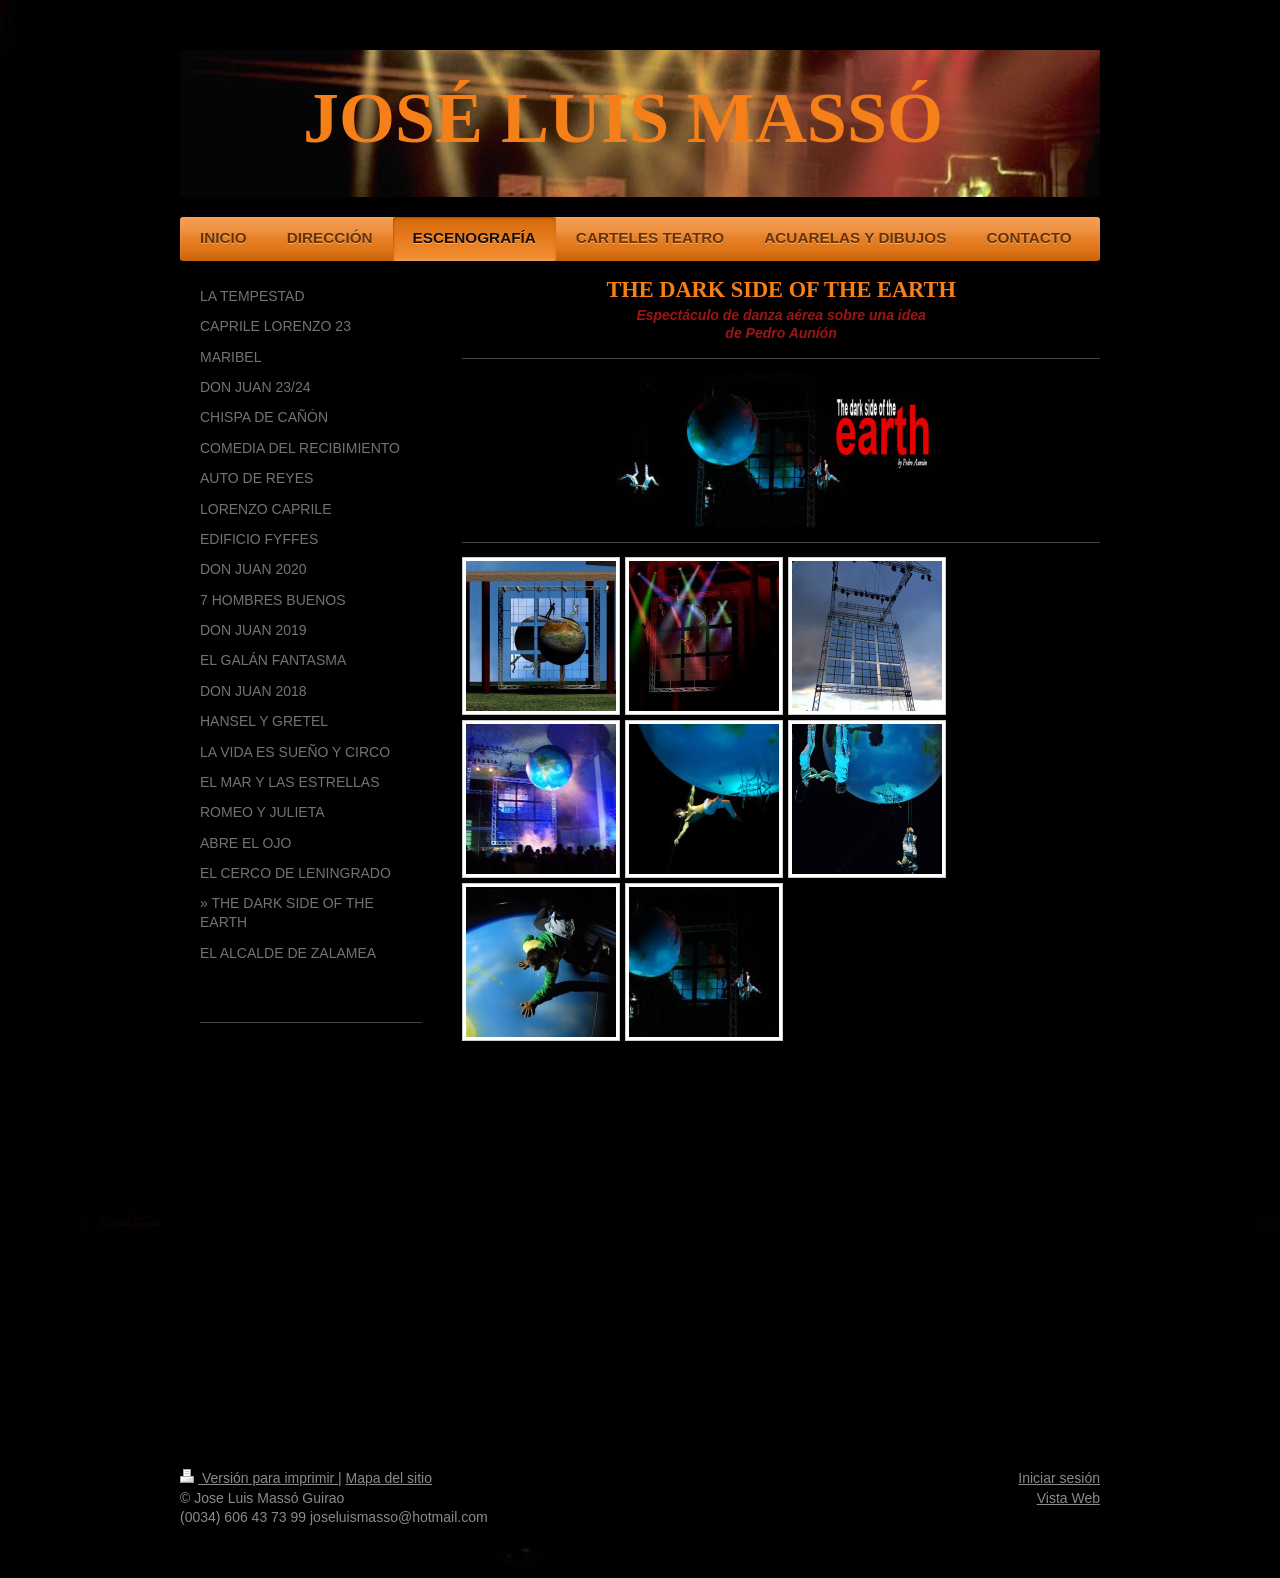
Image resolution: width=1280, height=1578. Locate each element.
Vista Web (1068, 1498)
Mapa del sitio (389, 1478)
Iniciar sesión (1059, 1478)
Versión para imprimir (259, 1478)
